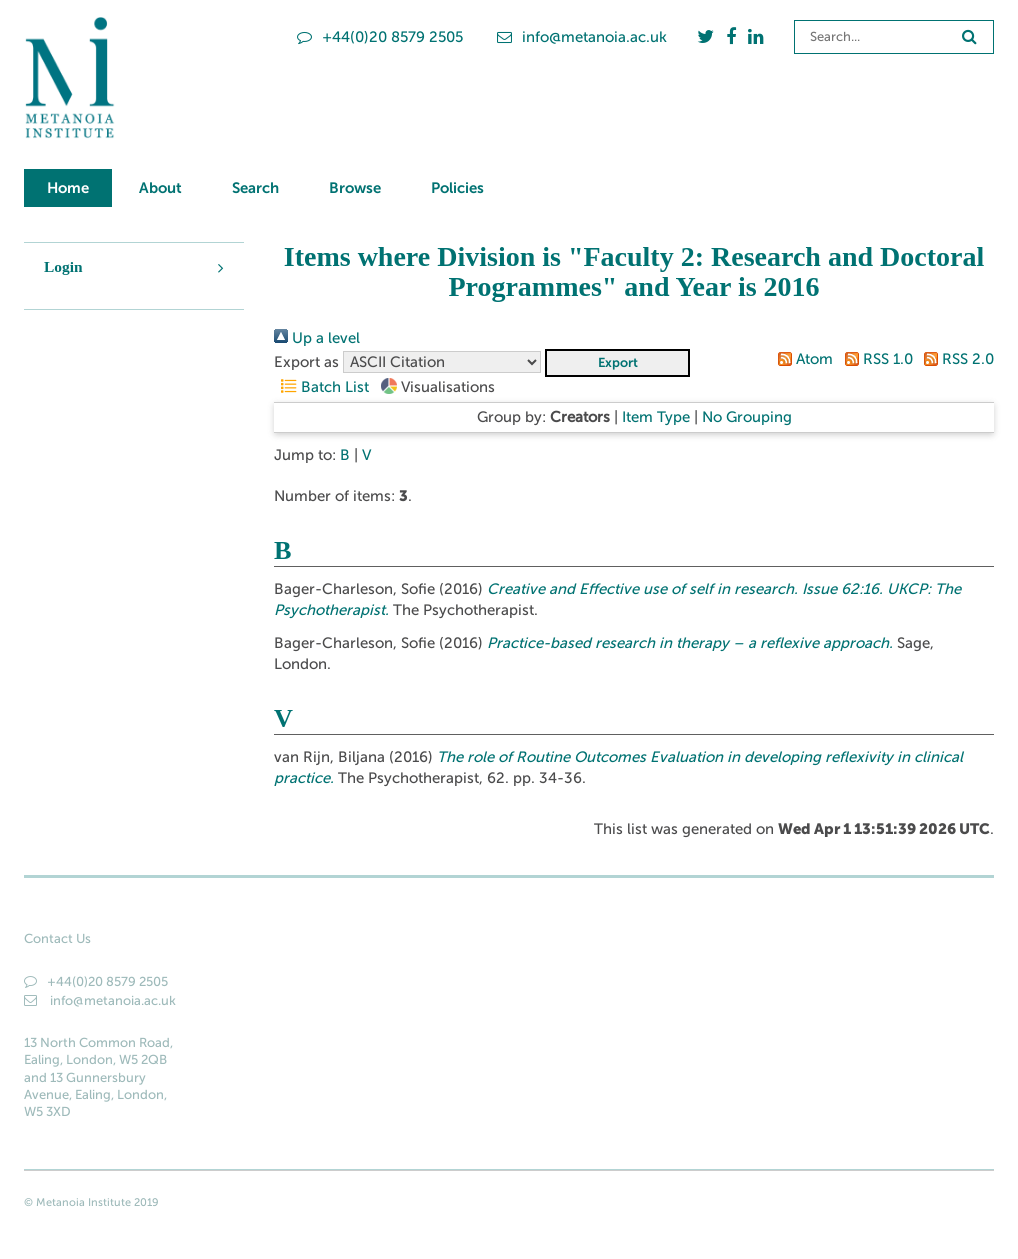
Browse (355, 187)
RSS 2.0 (955, 359)
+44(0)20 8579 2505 (380, 37)
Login (63, 266)
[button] (617, 363)
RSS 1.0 (874, 359)
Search (255, 187)
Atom (802, 359)
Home (68, 187)
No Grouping (747, 417)
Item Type (656, 417)
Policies (457, 187)
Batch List (321, 387)
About (160, 187)
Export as (306, 362)
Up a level (317, 338)
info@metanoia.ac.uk (582, 37)
